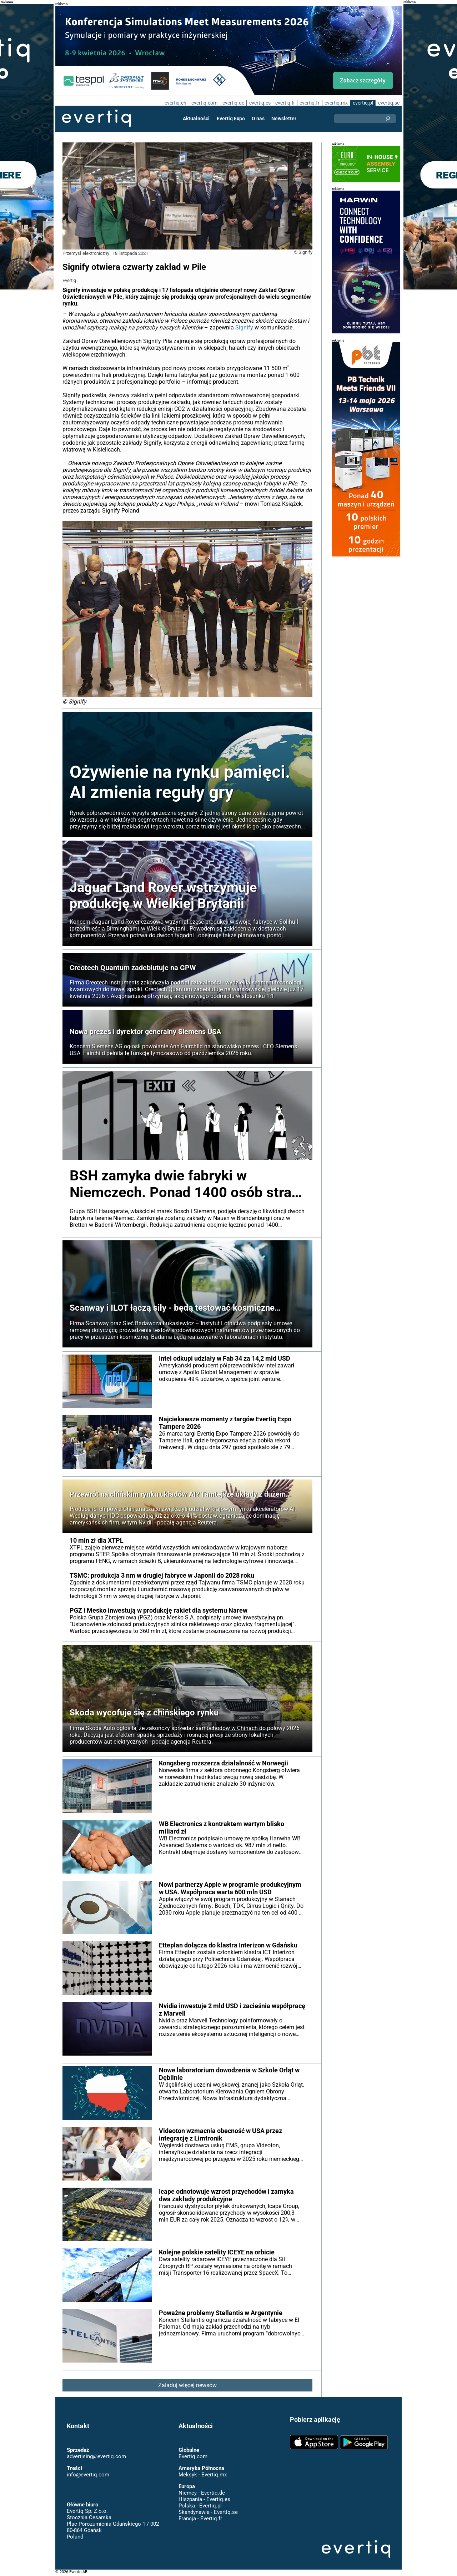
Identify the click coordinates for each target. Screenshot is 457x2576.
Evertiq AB (96, 118)
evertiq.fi (284, 103)
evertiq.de (232, 103)
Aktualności (197, 118)
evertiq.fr (309, 103)
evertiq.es (259, 103)
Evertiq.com (193, 2456)
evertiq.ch (174, 103)
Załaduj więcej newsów (187, 2385)
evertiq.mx (335, 103)
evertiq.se (389, 103)
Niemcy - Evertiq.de (201, 2493)
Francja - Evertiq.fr (200, 2518)
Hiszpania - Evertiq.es (204, 2499)
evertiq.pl (362, 103)
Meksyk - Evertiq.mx (202, 2474)
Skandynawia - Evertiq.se (208, 2512)
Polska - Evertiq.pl (200, 2505)
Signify (216, 327)
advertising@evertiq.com (96, 2456)
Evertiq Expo (231, 118)
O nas (258, 118)
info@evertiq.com (88, 2474)
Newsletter (283, 118)
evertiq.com (203, 103)
